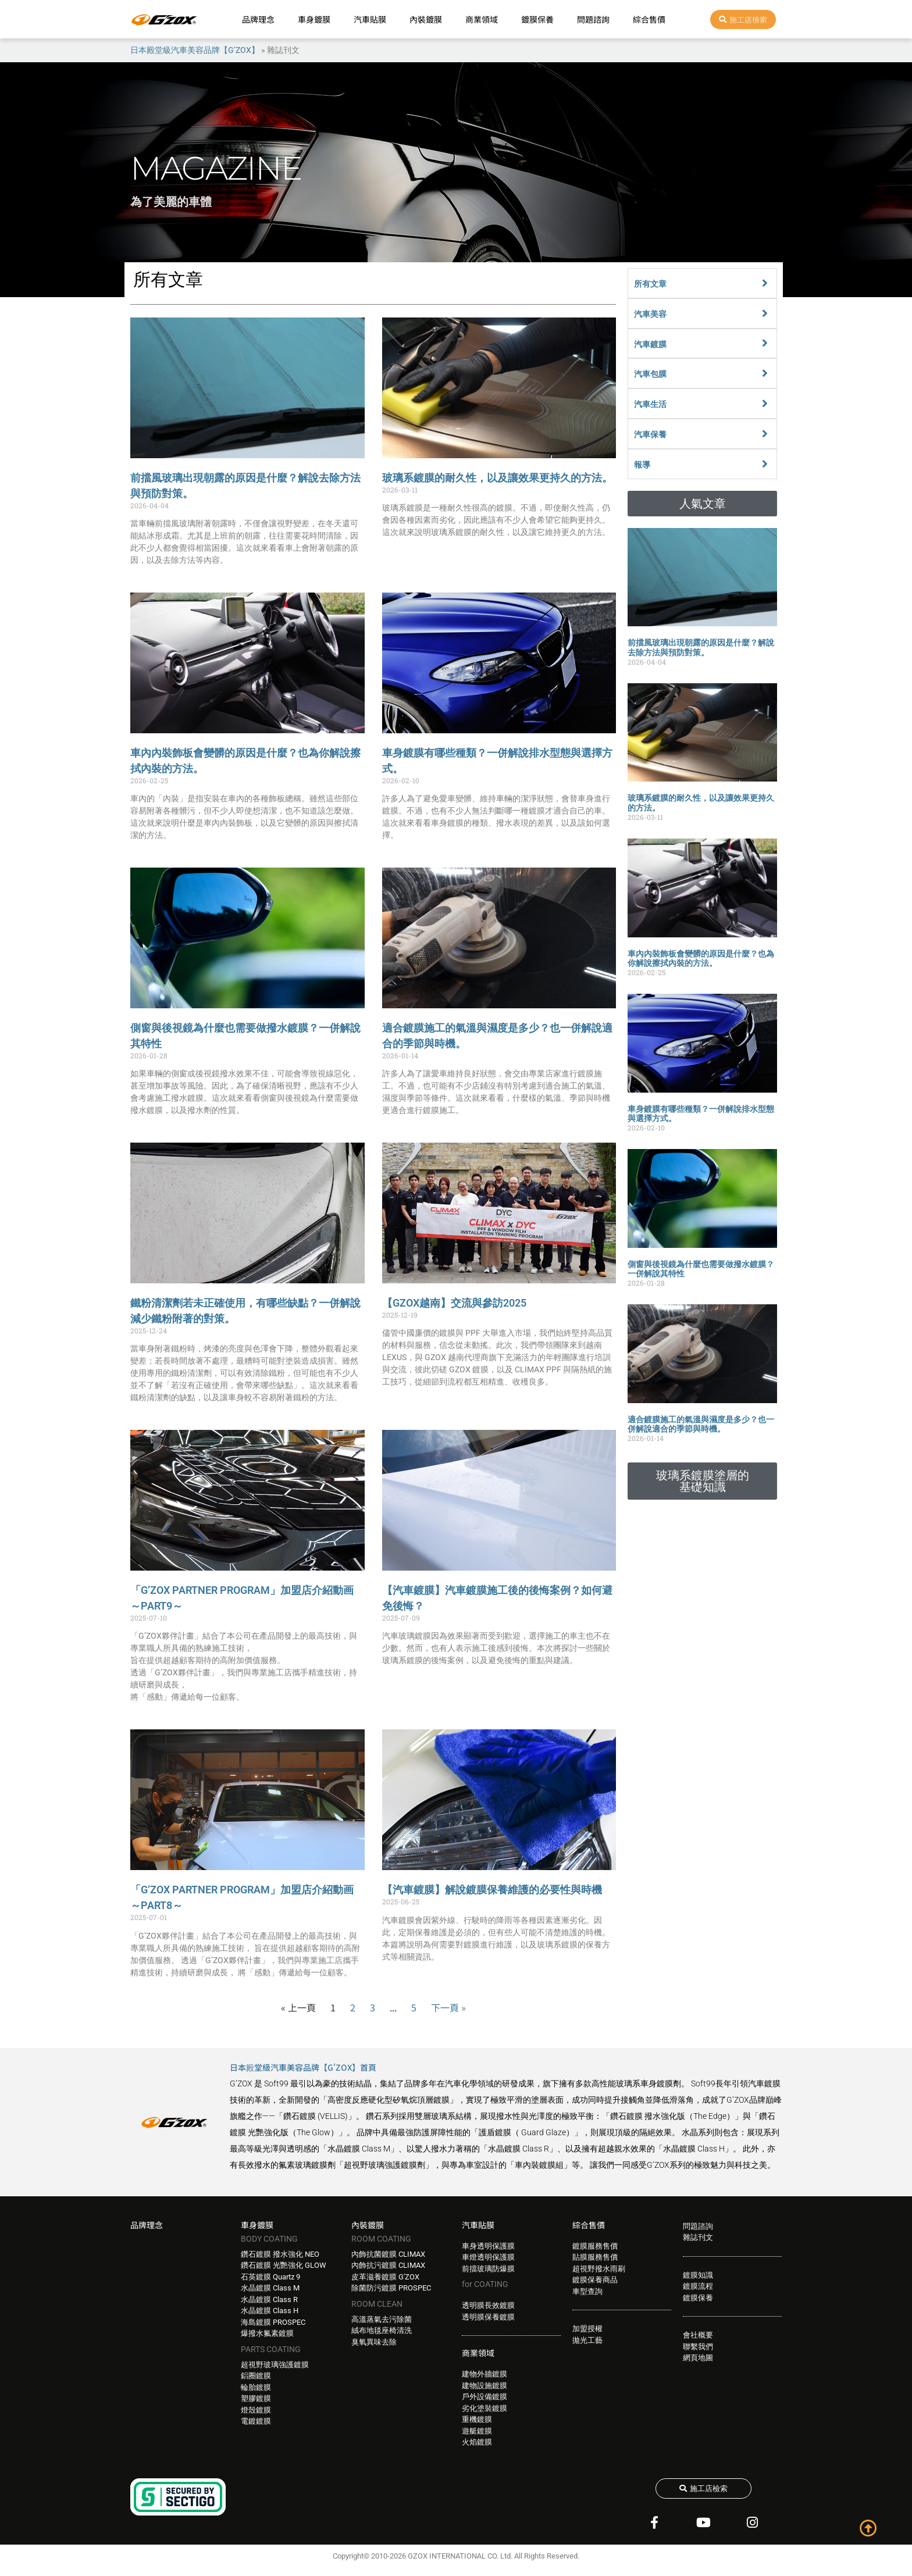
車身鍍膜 (314, 19)
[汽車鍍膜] (765, 343)
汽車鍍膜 (650, 344)
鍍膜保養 (537, 19)
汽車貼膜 (370, 19)
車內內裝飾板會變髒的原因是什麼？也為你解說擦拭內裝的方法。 (701, 958)
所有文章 (650, 283)
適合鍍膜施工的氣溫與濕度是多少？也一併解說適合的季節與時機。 (701, 1424)
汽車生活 (650, 404)
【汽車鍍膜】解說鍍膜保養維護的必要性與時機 (492, 1889)
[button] (702, 503)
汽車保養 (650, 434)
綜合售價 (649, 19)
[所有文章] (765, 283)
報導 (642, 464)
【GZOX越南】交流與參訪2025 (454, 1303)
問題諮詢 (593, 19)
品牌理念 (258, 19)
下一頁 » (448, 2007)
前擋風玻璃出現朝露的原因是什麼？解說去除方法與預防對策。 (701, 647)
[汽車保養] (765, 434)
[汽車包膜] (765, 373)
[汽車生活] (765, 403)
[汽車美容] (765, 313)
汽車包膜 (650, 374)
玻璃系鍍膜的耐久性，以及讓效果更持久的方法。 (497, 478)
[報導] (765, 464)
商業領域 (481, 19)
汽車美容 (650, 314)
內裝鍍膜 (425, 19)
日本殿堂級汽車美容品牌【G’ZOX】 (194, 50)
